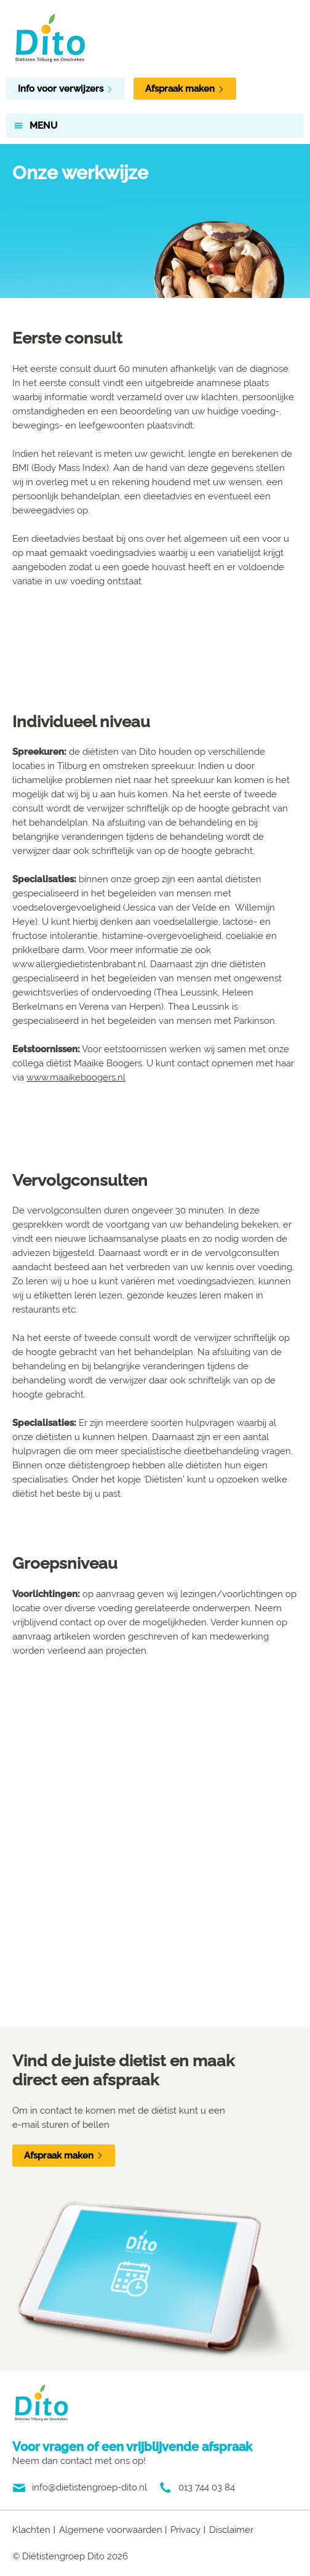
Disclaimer (231, 2529)
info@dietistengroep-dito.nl (89, 2487)
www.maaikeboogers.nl (75, 1077)
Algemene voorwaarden (110, 2529)
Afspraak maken (185, 88)
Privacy (185, 2529)
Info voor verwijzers (65, 88)
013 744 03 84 (206, 2487)
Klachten (31, 2529)
